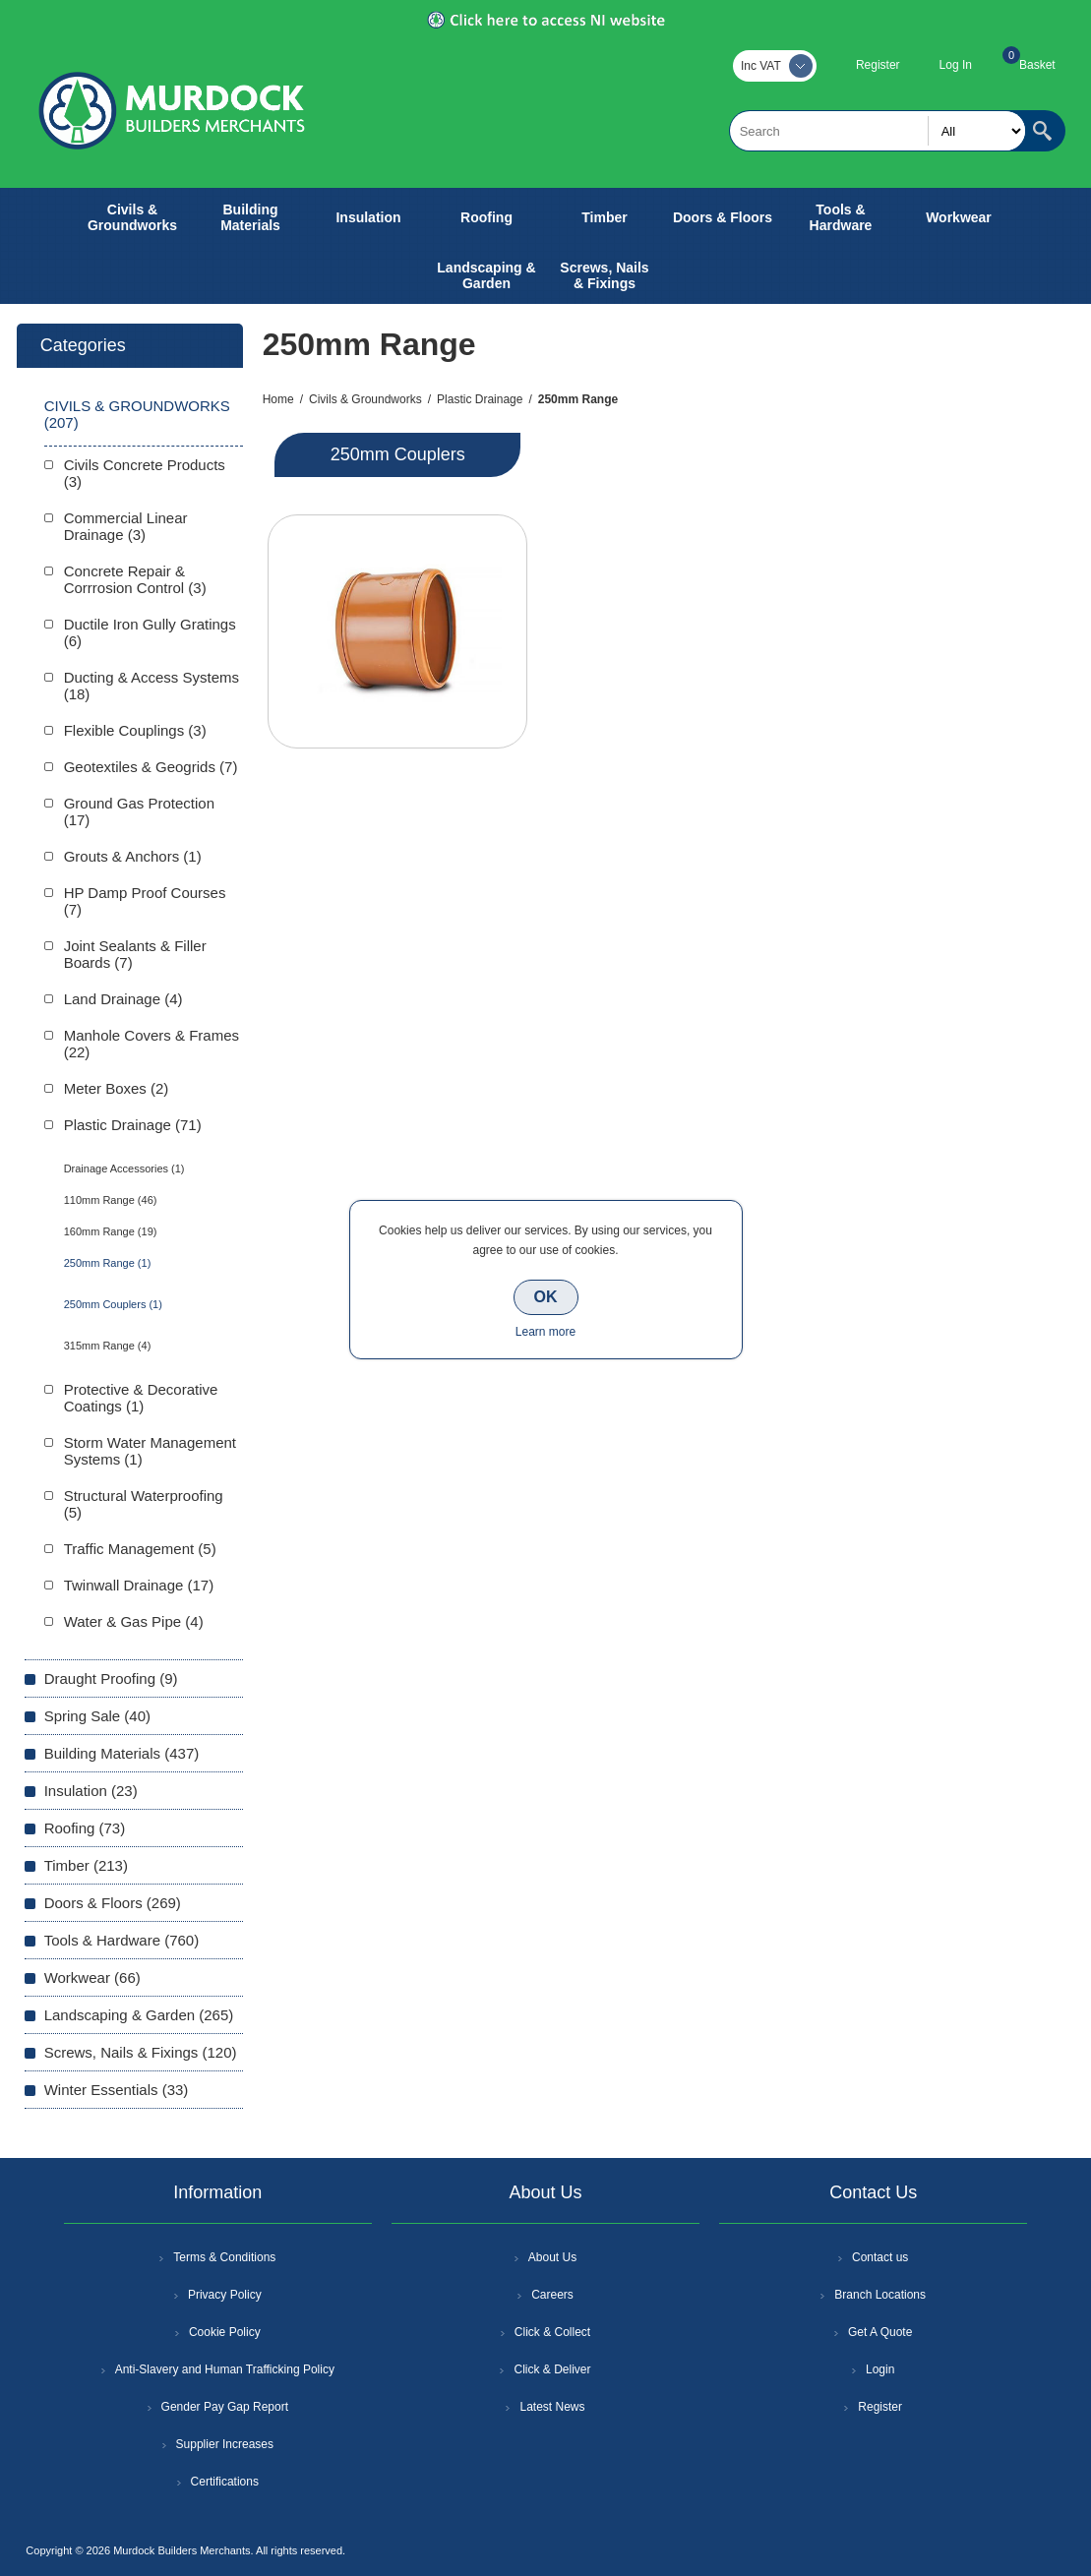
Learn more (545, 1332)
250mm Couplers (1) (113, 1304)
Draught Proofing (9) (111, 1678)
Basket (1037, 65)
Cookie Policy (225, 2332)
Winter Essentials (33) (116, 2089)
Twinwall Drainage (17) (139, 1585)
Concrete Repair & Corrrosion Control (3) (135, 579)
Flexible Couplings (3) (135, 730)
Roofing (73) (85, 1828)
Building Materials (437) (122, 1753)
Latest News (551, 2407)
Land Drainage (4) (123, 998)
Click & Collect (552, 2332)
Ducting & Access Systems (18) (151, 685)
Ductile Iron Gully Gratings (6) (150, 632)
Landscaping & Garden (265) (139, 2015)
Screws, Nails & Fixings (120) (140, 2052)
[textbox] (877, 130)
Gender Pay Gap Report (224, 2407)
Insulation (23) (91, 1790)
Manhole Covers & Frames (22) (151, 1043)
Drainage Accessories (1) (124, 1168)
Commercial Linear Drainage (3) (126, 526)
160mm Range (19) (110, 1231)
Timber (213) (86, 1865)
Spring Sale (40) (97, 1715)
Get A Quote (880, 2332)
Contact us (880, 2257)
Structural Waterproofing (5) (143, 1504)
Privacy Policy (225, 2295)
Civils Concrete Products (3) (144, 473)
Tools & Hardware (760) (122, 1940)
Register (878, 65)
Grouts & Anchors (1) (133, 856)
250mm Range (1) (108, 1263)
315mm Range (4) (108, 1345)
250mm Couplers (398, 454)
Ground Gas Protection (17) (139, 811)
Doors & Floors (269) (112, 1902)
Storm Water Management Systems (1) (150, 1451)
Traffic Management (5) (140, 1548)
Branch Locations (880, 2295)
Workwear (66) (92, 1977)
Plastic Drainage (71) (133, 1124)
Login (880, 2369)
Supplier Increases (224, 2444)
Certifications (225, 2481)
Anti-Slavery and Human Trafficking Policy (224, 2369)
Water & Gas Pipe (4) (134, 1621)
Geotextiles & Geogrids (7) (151, 766)
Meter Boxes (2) (116, 1088)
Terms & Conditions (224, 2257)
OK (546, 1296)
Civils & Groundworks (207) (137, 414)
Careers (552, 2295)
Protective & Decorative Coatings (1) (141, 1397)
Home (278, 399)
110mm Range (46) (110, 1200)
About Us (552, 2257)
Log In (955, 65)
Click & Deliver (552, 2369)
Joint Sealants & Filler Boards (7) (135, 954)
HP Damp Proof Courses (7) (145, 901)
